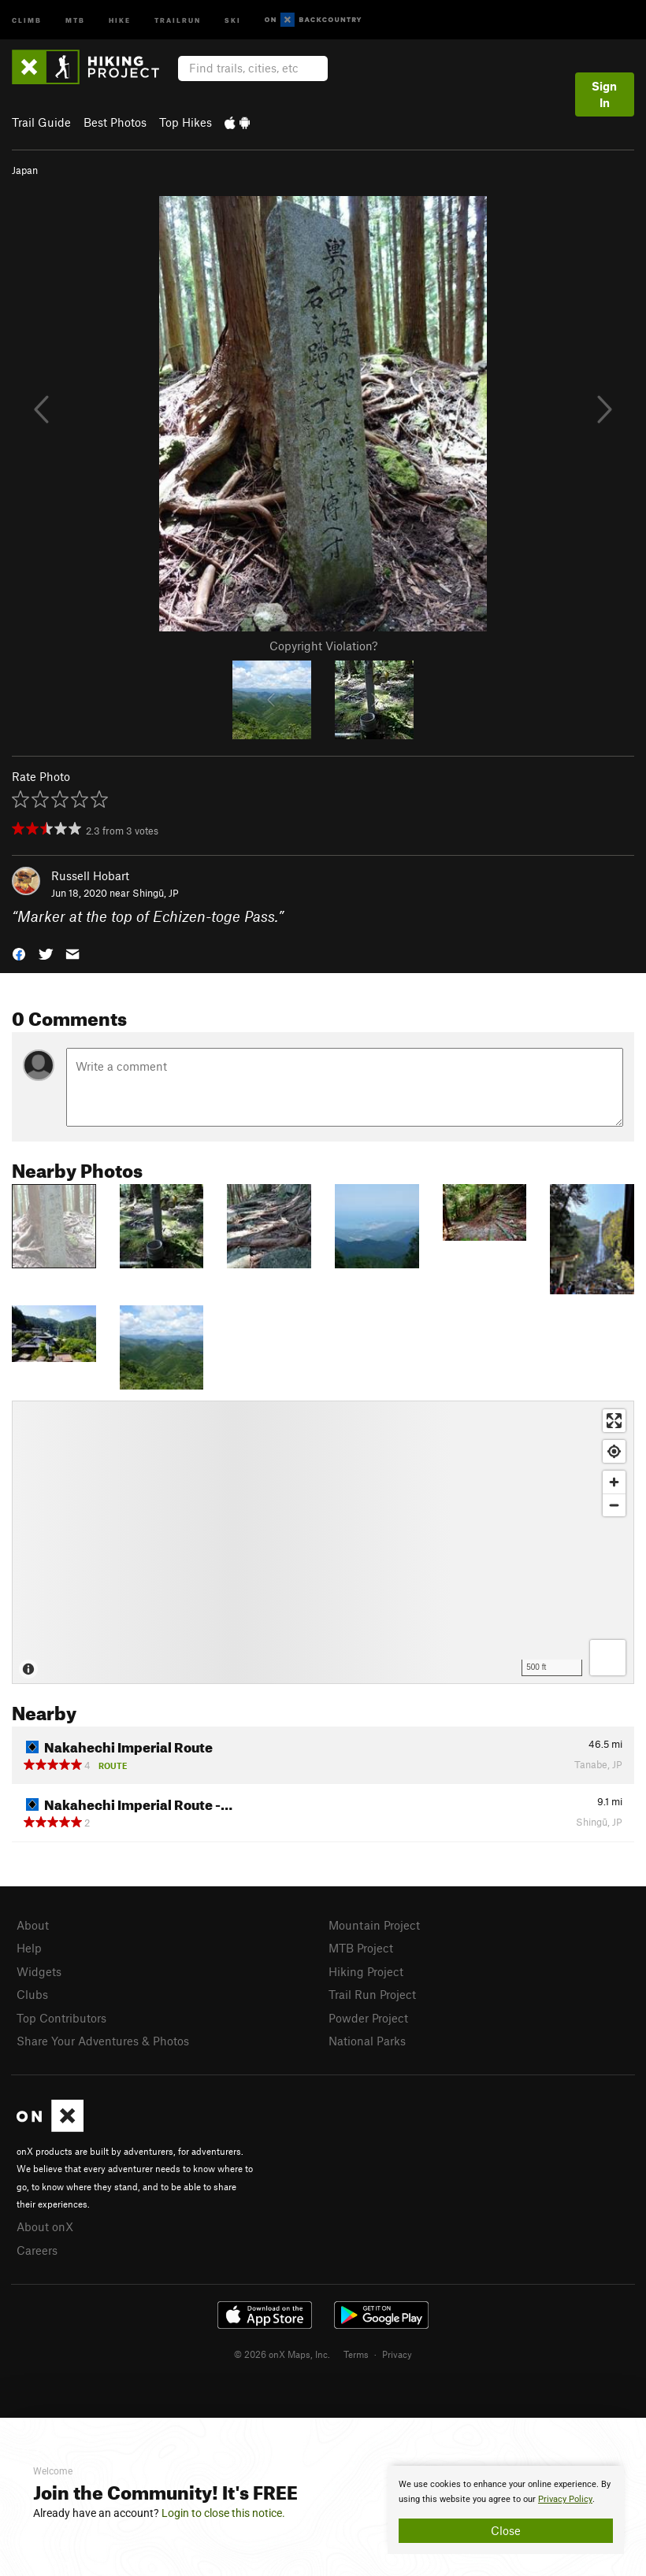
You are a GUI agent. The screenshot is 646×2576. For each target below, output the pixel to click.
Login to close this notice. (223, 2513)
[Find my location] (614, 1451)
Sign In (604, 94)
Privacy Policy (565, 2499)
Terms (356, 2353)
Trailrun (177, 19)
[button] (19, 953)
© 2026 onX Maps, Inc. (282, 2353)
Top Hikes (185, 122)
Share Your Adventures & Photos (103, 2041)
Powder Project (368, 2018)
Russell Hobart (90, 875)
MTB (75, 19)
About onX (45, 2226)
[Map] (323, 1542)
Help (29, 1948)
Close (506, 2530)
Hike (120, 19)
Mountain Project (374, 1925)
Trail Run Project (372, 1994)
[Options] (608, 1657)
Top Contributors (61, 2018)
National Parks (367, 2041)
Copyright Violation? (323, 645)
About (33, 1925)
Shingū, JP (155, 892)
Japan (25, 170)
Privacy (397, 2353)
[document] (506, 2510)
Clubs (32, 1994)
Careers (37, 2250)
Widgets (39, 1971)
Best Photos (115, 122)
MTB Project (361, 1948)
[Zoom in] (614, 1482)
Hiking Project (366, 1971)
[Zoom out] (614, 1504)
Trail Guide (41, 122)
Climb (27, 19)
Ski (233, 19)
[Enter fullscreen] (614, 1420)
